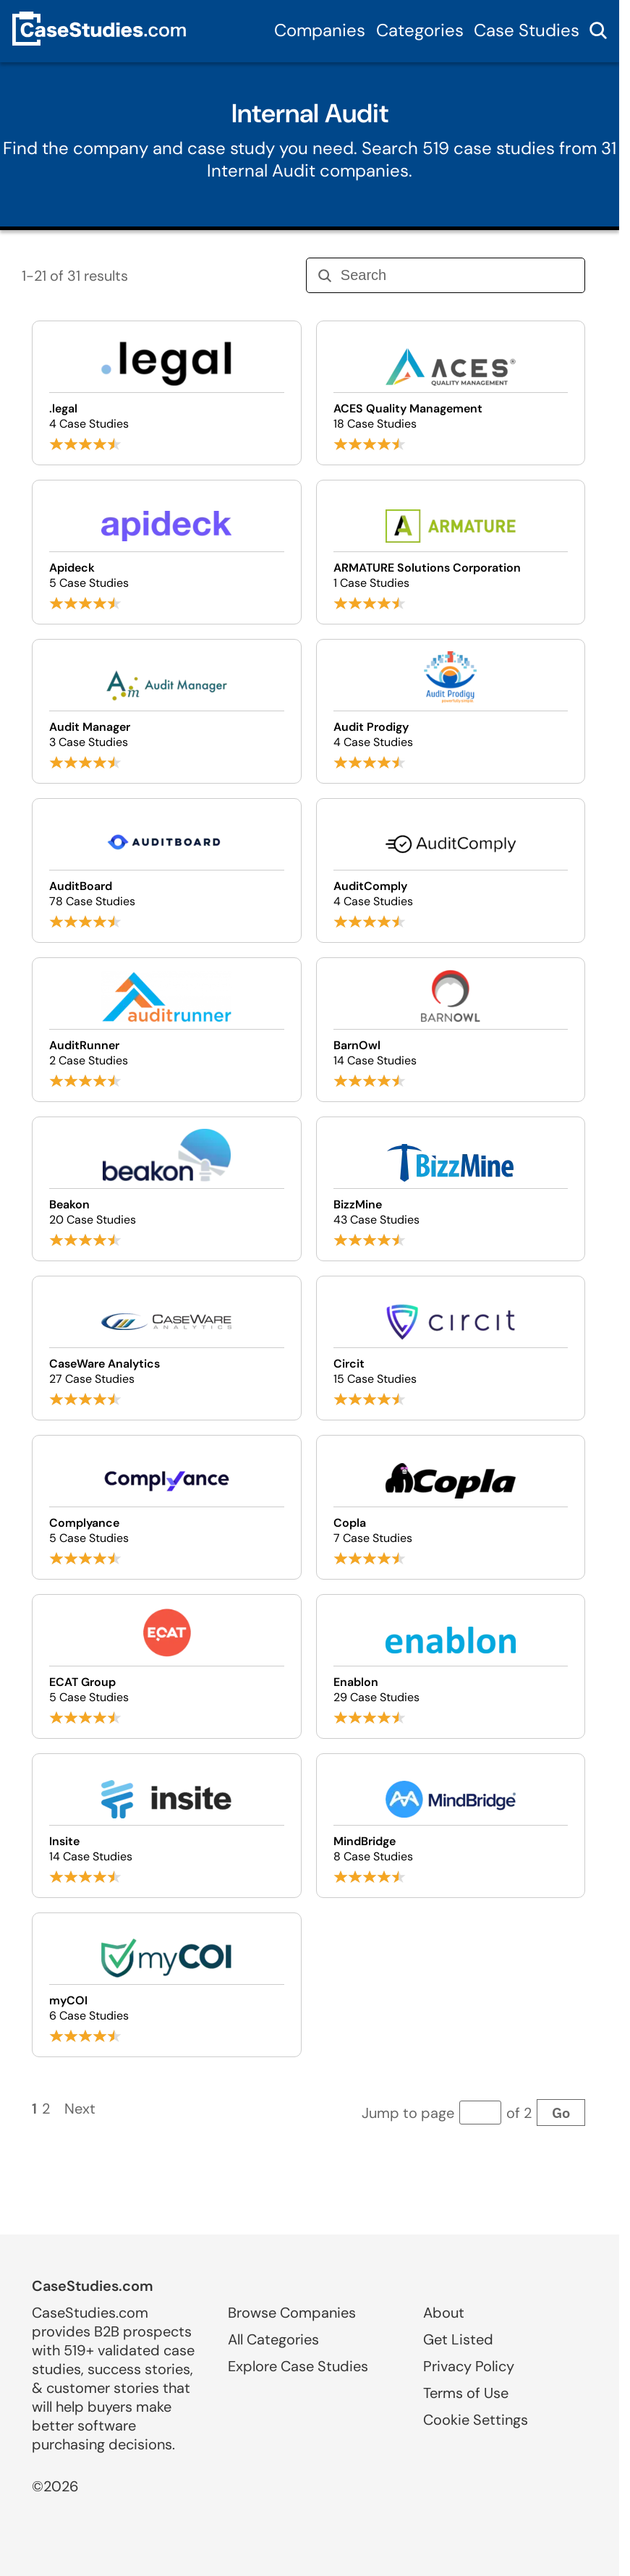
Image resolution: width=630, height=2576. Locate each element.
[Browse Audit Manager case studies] (166, 711)
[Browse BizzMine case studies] (450, 1189)
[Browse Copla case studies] (450, 1507)
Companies (319, 30)
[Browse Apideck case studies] (166, 552)
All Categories (273, 2339)
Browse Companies (292, 2312)
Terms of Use (465, 2393)
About (443, 2312)
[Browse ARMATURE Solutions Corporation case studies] (450, 552)
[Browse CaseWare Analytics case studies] (166, 1348)
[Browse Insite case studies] (166, 1825)
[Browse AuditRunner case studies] (166, 1029)
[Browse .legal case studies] (166, 393)
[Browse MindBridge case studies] (450, 1825)
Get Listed (458, 2339)
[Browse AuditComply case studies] (450, 870)
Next (79, 2108)
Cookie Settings (475, 2419)
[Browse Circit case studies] (450, 1348)
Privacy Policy (468, 2366)
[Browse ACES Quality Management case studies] (450, 393)
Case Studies (526, 30)
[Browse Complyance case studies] (166, 1507)
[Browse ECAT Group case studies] (166, 1666)
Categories (420, 30)
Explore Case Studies (298, 2366)
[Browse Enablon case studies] (450, 1666)
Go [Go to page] (561, 2112)
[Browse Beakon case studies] (166, 1189)
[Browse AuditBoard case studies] (166, 870)
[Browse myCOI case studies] (166, 1984)
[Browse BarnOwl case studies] (450, 1029)
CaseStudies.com (92, 2285)
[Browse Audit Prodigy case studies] (450, 711)
